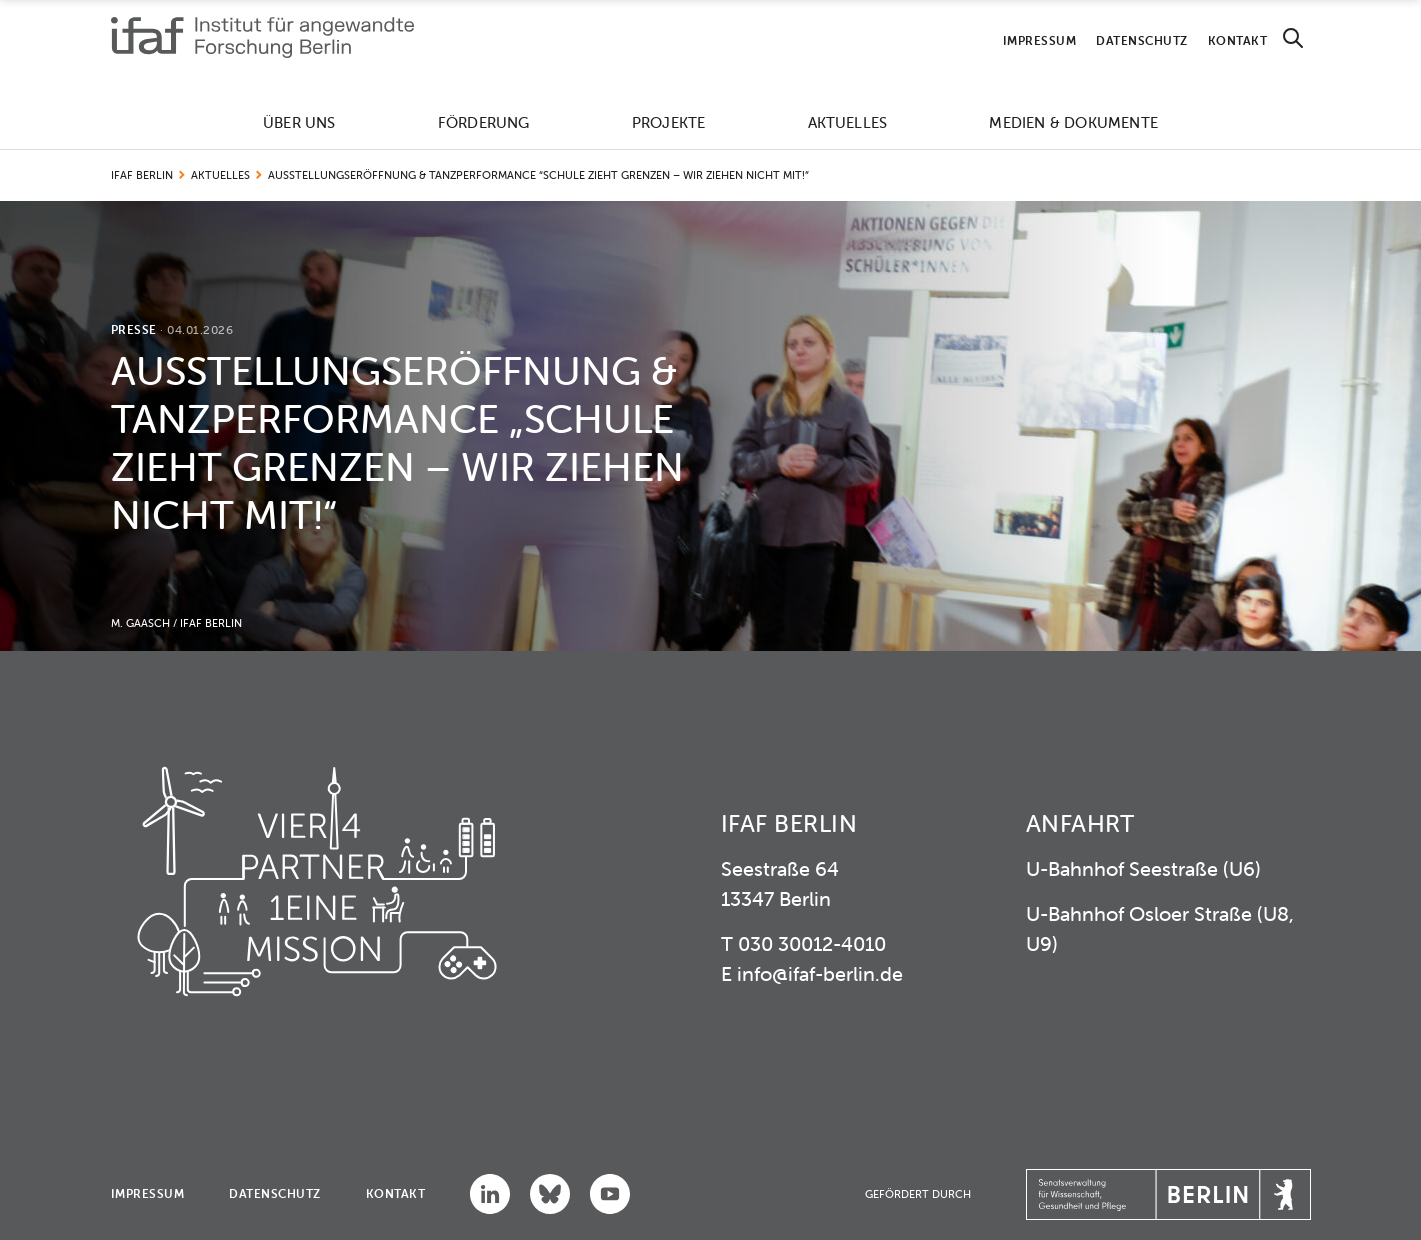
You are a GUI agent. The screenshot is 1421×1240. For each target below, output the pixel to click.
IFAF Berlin (142, 175)
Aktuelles (848, 122)
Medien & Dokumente (1073, 122)
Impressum (1040, 40)
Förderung (484, 122)
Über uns (299, 122)
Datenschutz (1142, 40)
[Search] (1293, 38)
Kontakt (1238, 40)
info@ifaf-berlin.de (820, 973)
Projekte (669, 122)
